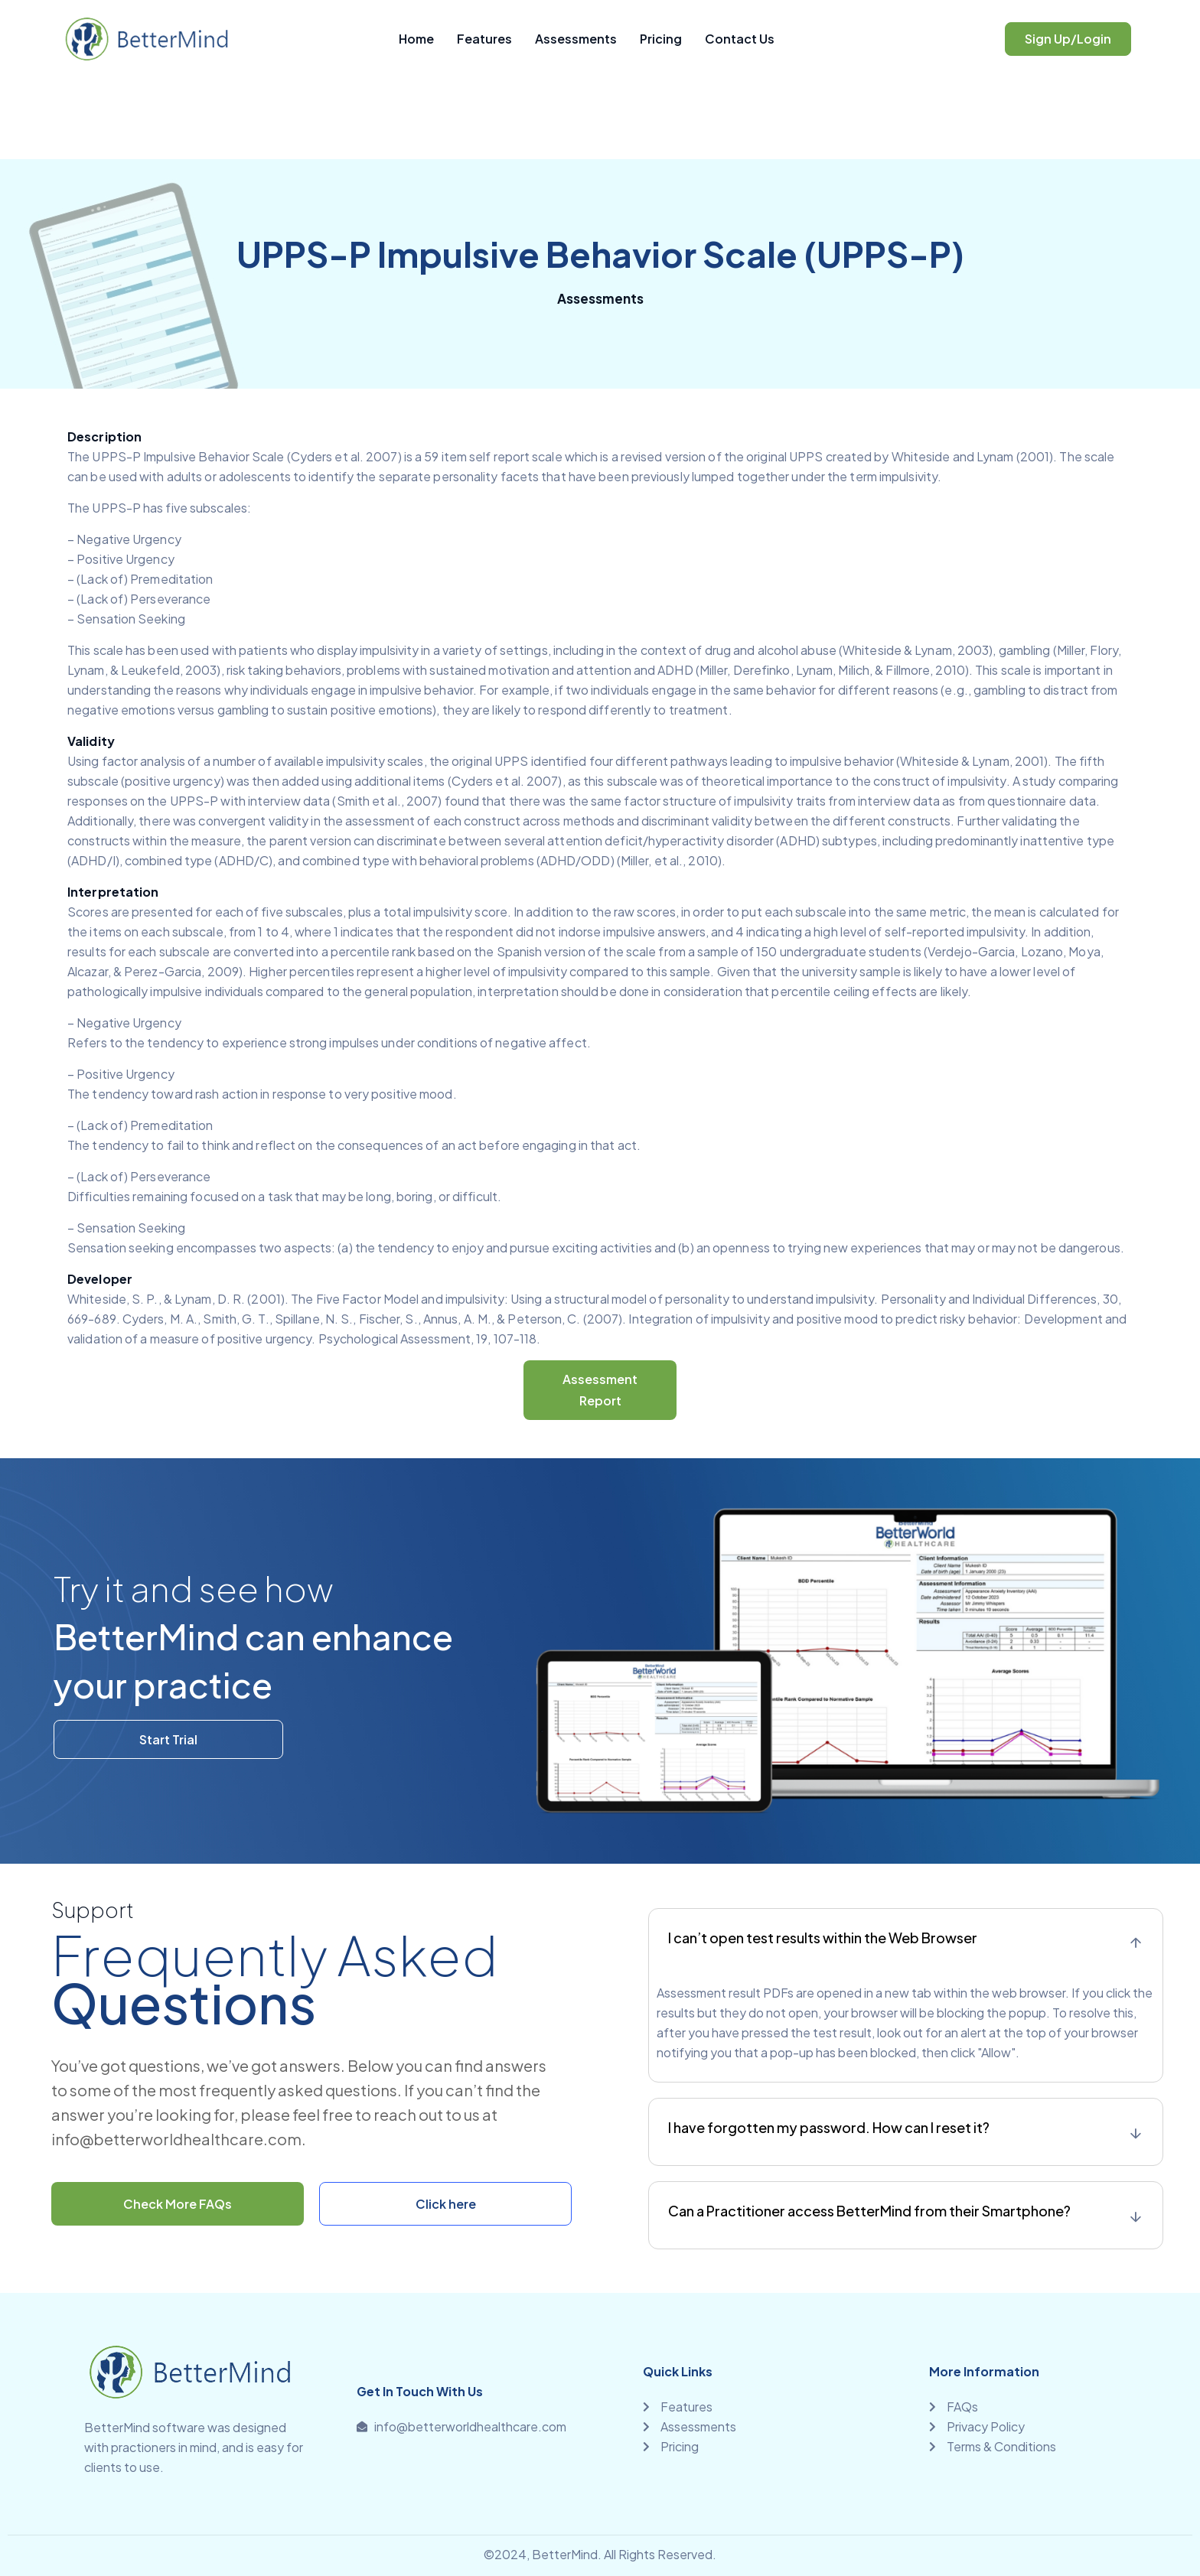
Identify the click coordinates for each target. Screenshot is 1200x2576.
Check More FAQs (177, 2204)
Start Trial (168, 1739)
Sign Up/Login (1068, 39)
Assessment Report (600, 1389)
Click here (446, 2204)
